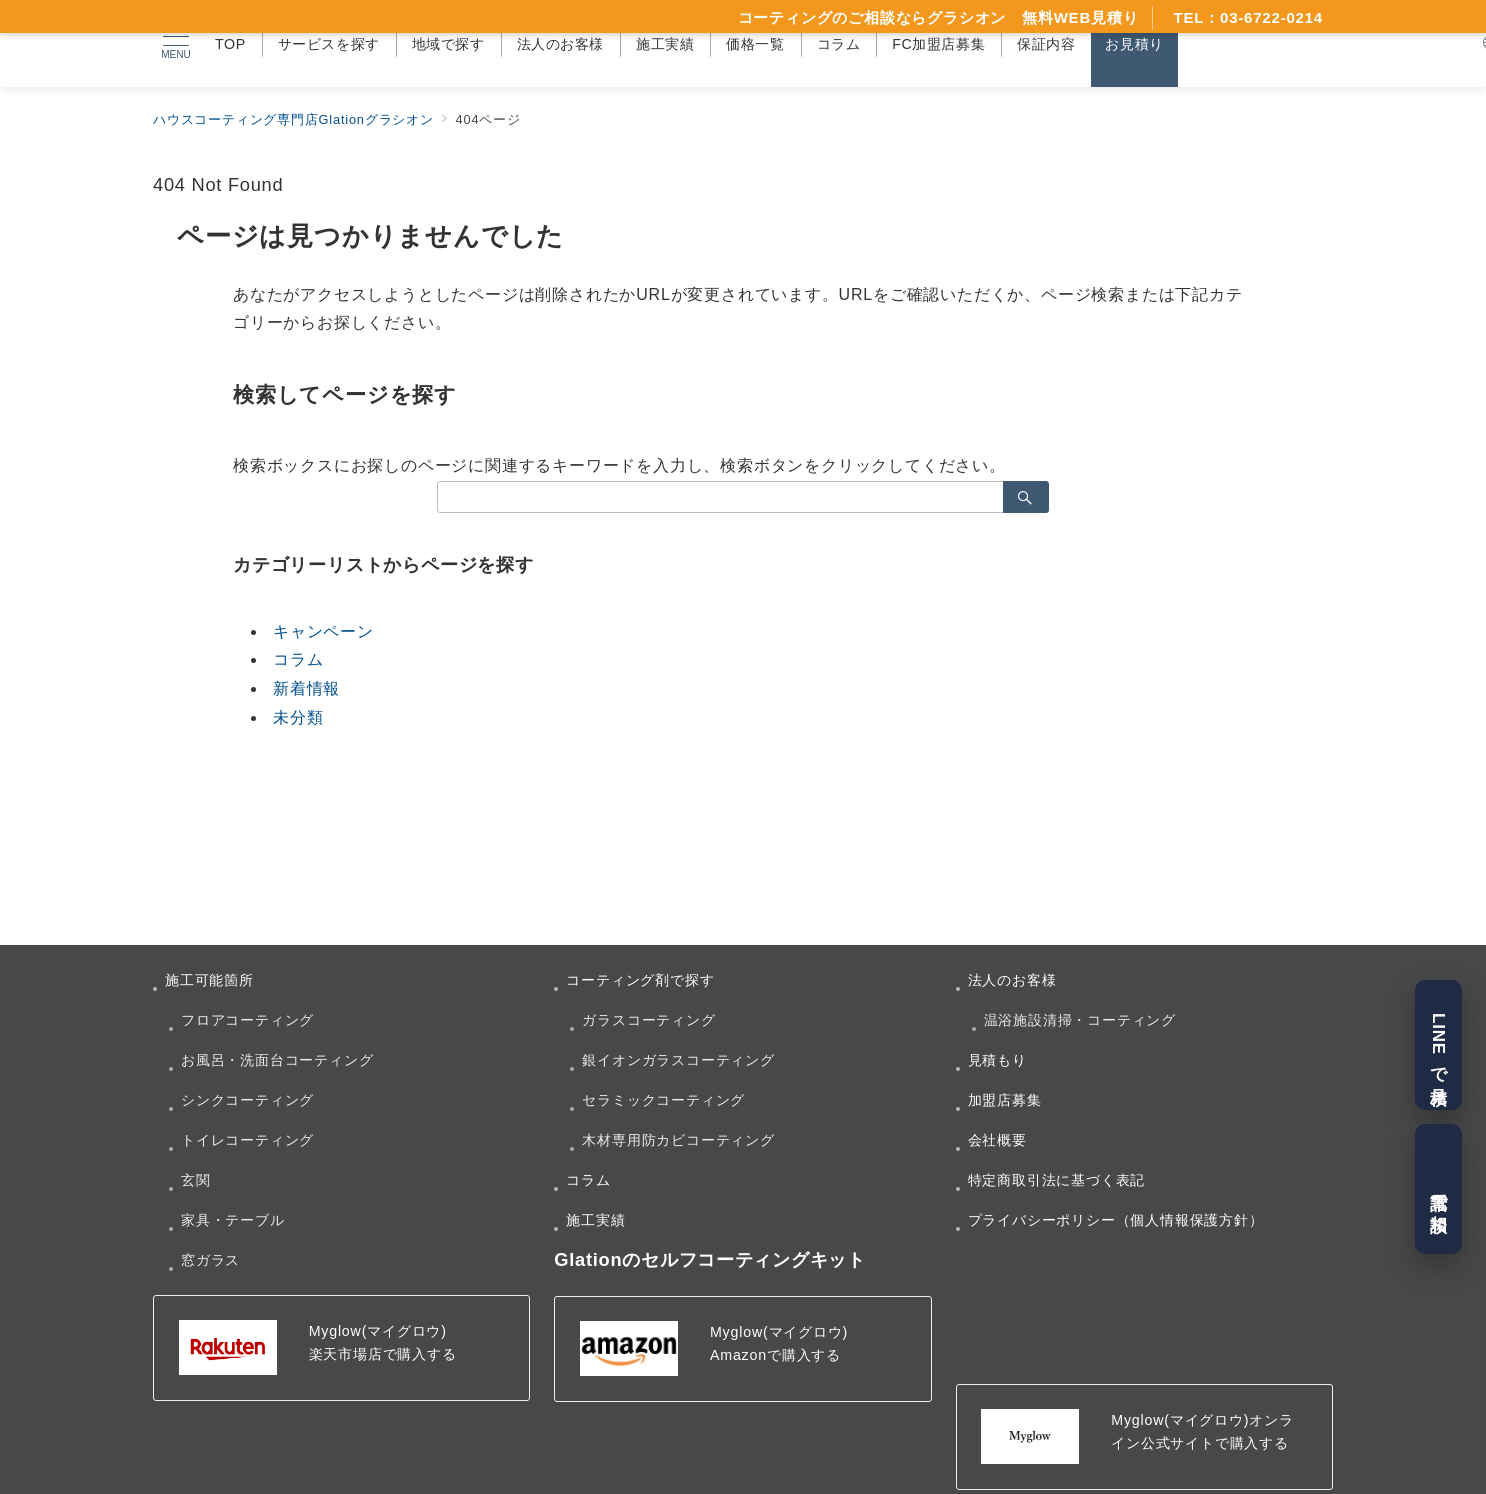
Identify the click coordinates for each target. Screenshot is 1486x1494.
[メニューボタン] (176, 44)
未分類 (298, 717)
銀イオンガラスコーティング (678, 1060)
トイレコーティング (247, 1140)
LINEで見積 (1438, 1044)
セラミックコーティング (663, 1100)
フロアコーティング (247, 1020)
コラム (298, 659)
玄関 (196, 1180)
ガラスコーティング (648, 1020)
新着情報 (306, 688)
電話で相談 (1438, 1189)
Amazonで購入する (775, 1355)
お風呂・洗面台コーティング (277, 1060)
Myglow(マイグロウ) (378, 1331)
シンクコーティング (247, 1100)
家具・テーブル (233, 1220)
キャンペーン (323, 631)
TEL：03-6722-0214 (1248, 17)
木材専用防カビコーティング (678, 1140)
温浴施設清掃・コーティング (1080, 1020)
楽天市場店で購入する (383, 1354)
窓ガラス (210, 1260)
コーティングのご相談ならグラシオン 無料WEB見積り (938, 17)
